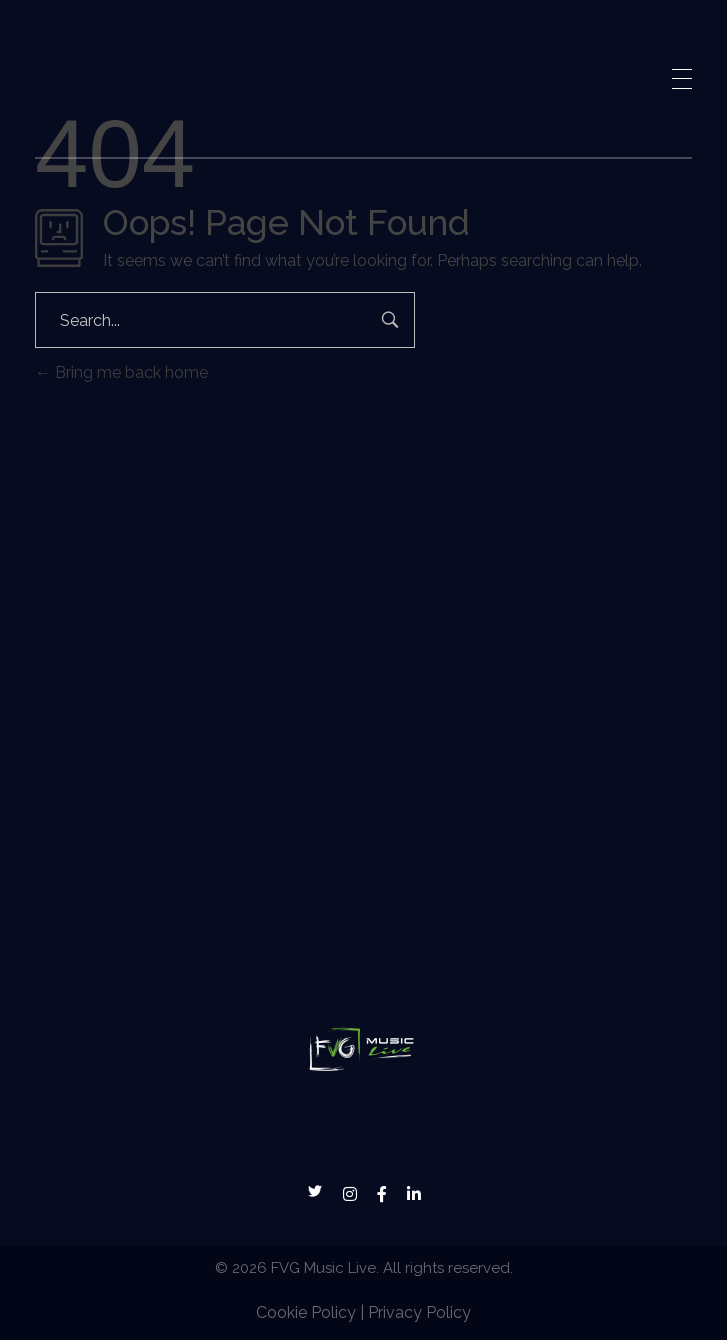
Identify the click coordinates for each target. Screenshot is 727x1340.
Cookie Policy (306, 1312)
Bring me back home (121, 372)
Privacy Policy (419, 1312)
